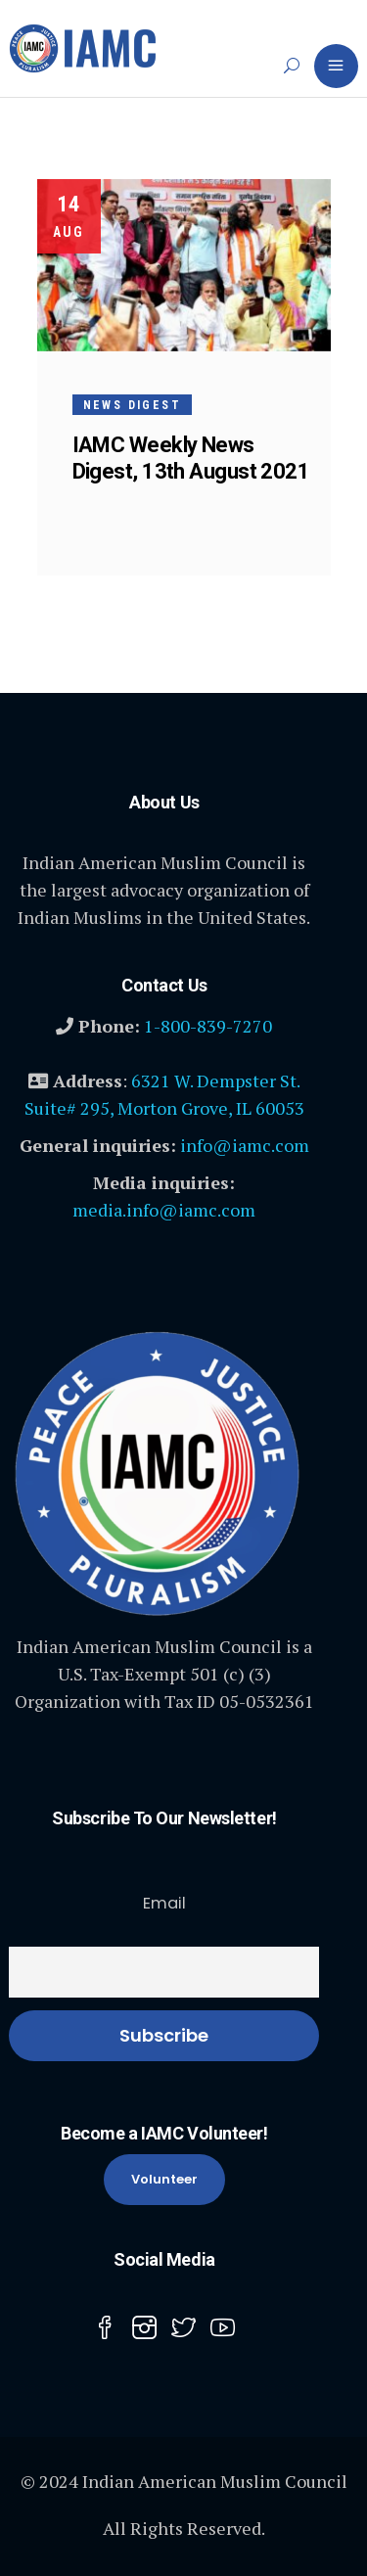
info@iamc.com (244, 1145)
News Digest (132, 405)
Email (164, 1903)
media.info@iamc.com (163, 1209)
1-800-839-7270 (208, 1025)
